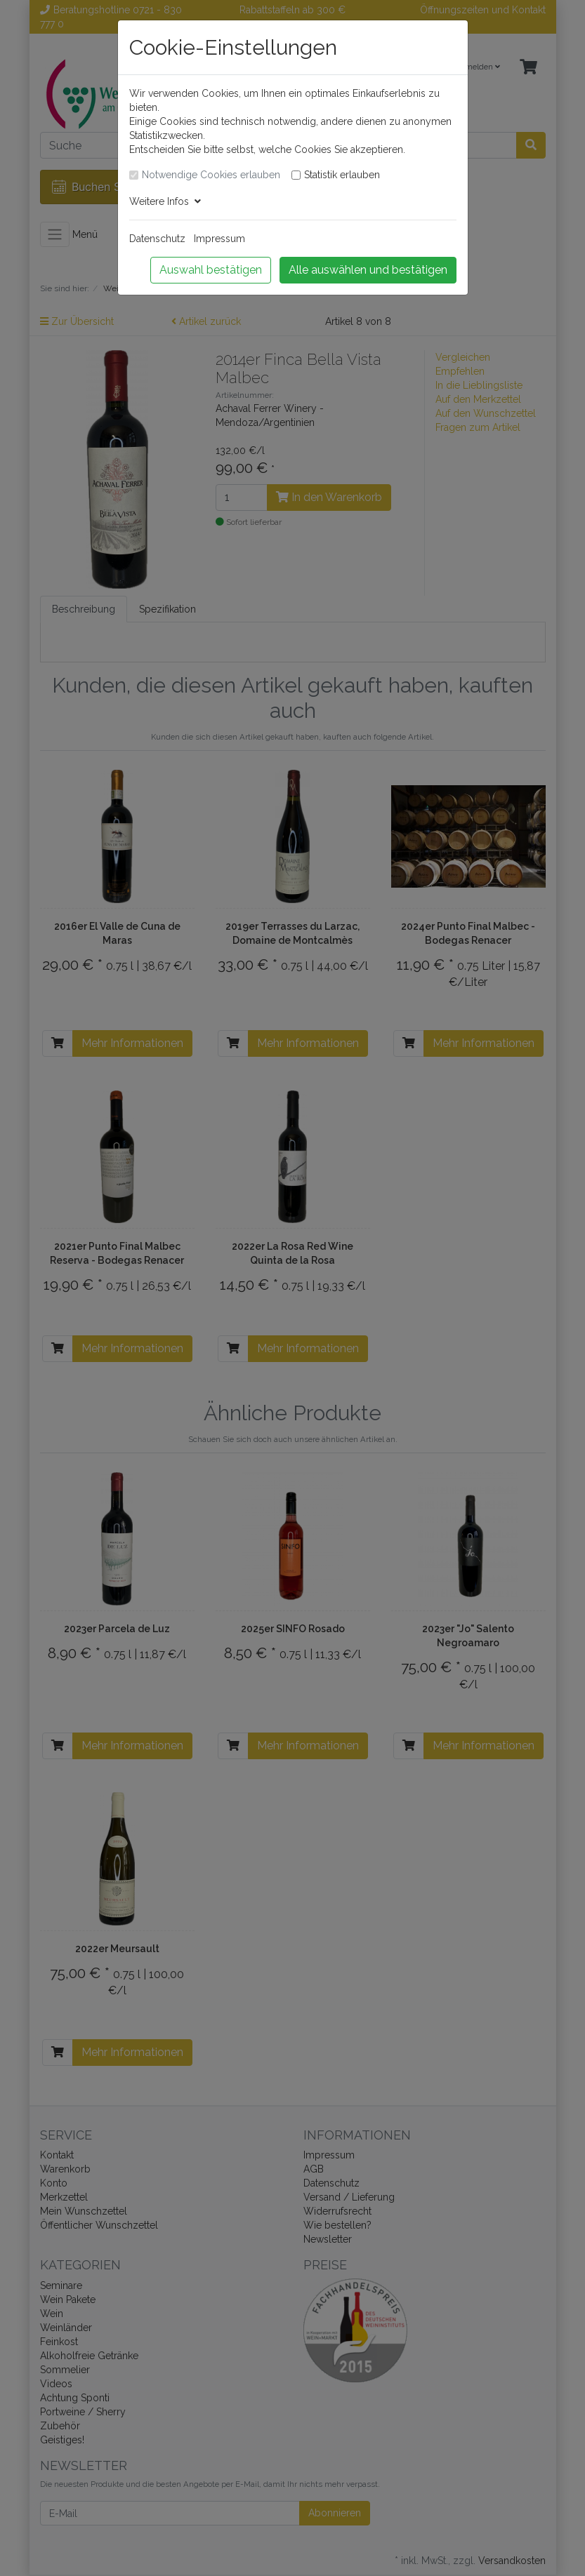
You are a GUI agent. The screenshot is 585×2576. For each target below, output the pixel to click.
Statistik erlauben (342, 174)
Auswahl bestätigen (210, 269)
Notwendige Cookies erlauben (211, 174)
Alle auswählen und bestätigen (368, 269)
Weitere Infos (165, 201)
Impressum (219, 238)
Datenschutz (157, 238)
